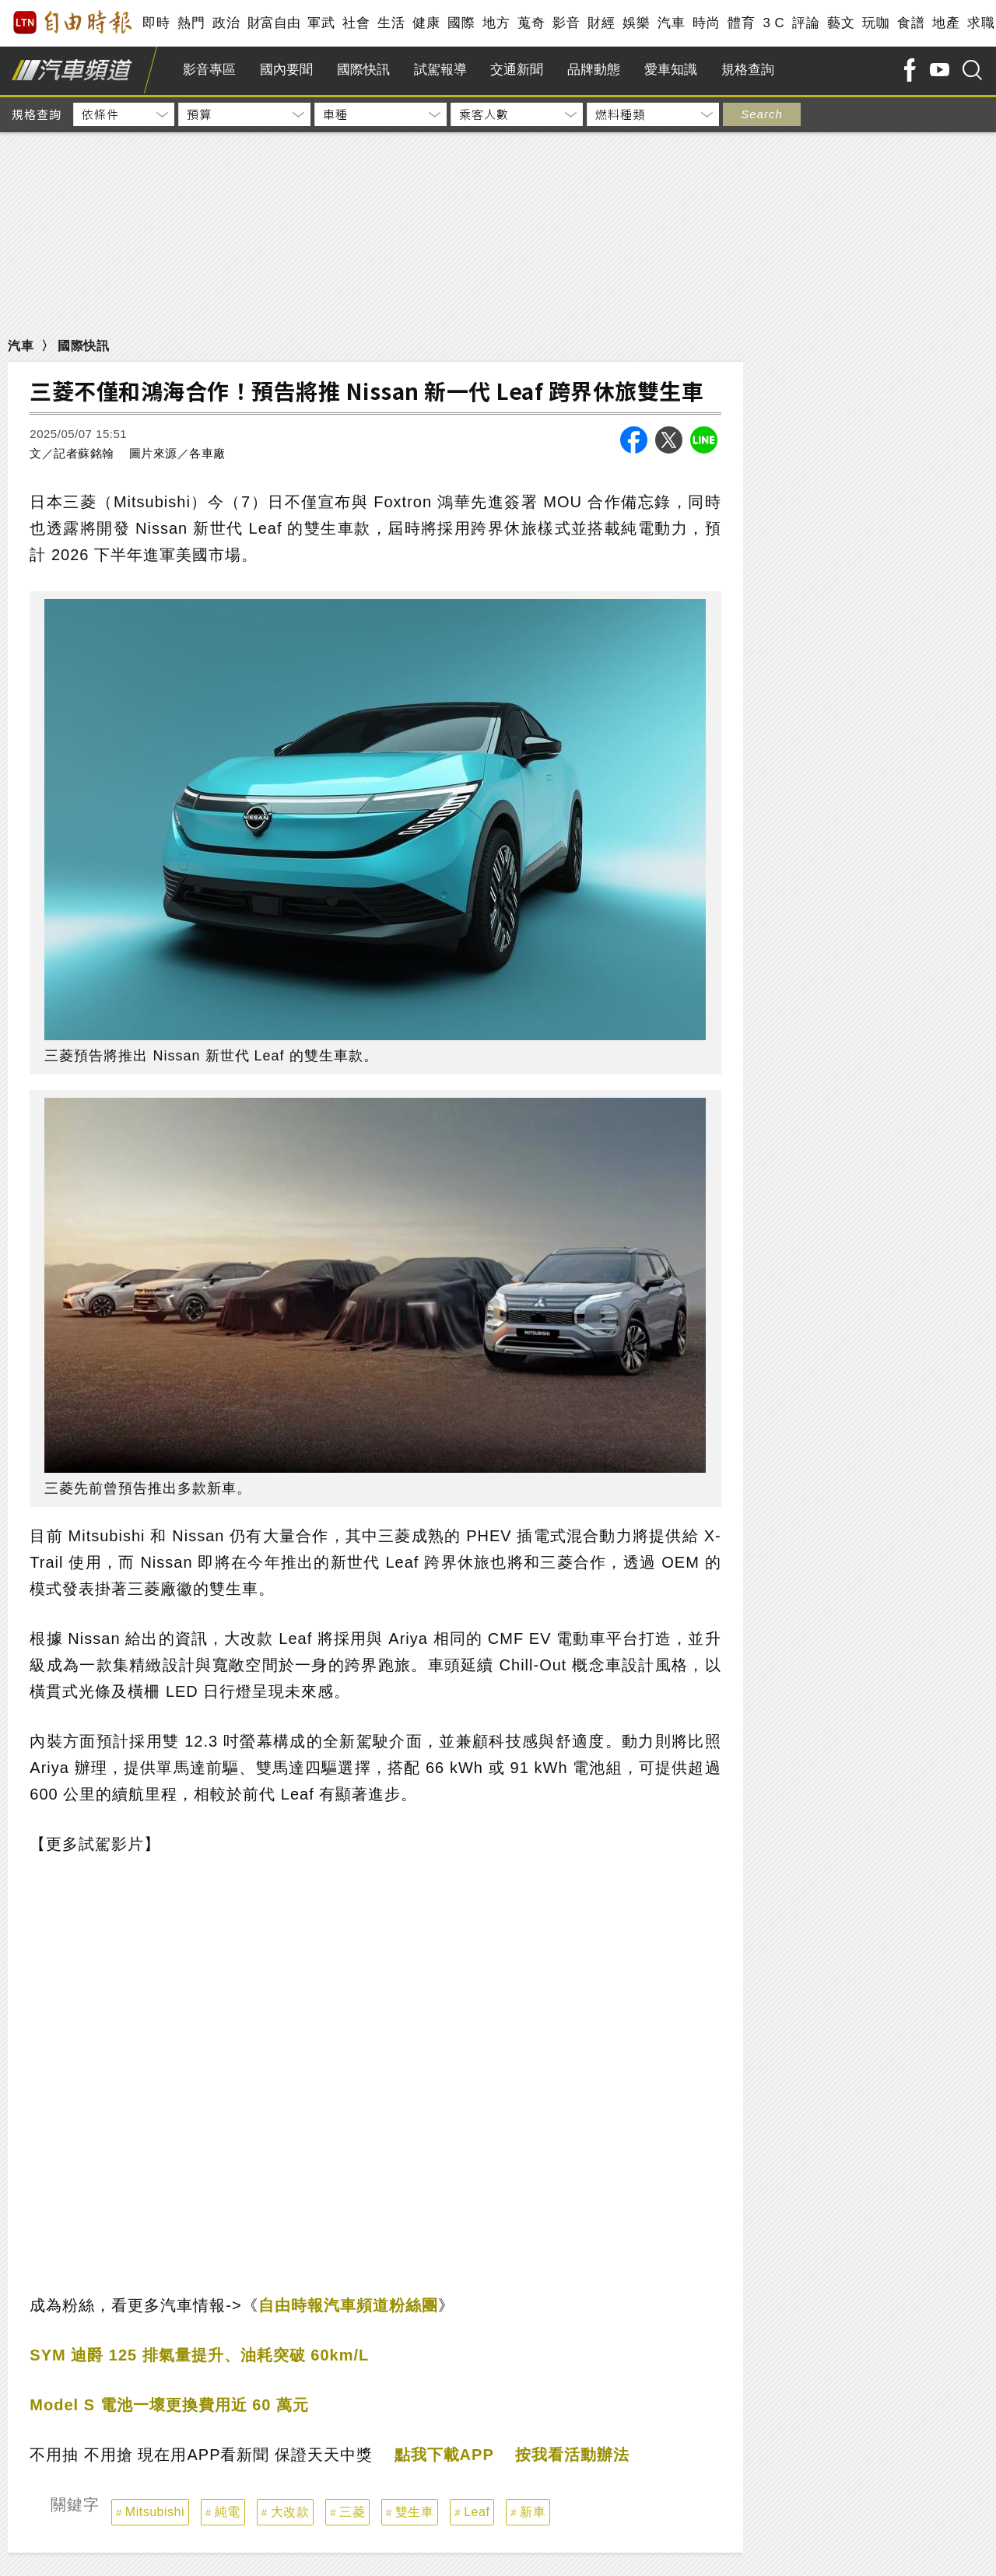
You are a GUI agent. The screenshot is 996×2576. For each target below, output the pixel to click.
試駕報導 (440, 69)
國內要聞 (286, 69)
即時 (156, 23)
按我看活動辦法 (572, 2454)
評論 (805, 23)
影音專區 (209, 69)
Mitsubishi (154, 2511)
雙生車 (414, 2511)
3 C (773, 23)
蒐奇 (531, 23)
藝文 (840, 23)
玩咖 (875, 23)
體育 (741, 23)
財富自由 (273, 23)
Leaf (476, 2511)
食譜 (910, 23)
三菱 (352, 2511)
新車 (532, 2511)
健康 (426, 23)
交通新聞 (516, 69)
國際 (461, 23)
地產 (945, 23)
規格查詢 (747, 69)
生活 (391, 23)
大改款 (290, 2511)
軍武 (321, 23)
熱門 (191, 23)
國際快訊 (363, 69)
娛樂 (636, 23)
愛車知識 (670, 69)
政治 (226, 23)
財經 (601, 23)
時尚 (706, 23)
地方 (496, 23)
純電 (227, 2511)
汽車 (671, 23)
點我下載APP (444, 2454)
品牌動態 (593, 69)
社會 (356, 23)
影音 (566, 23)
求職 (980, 23)
